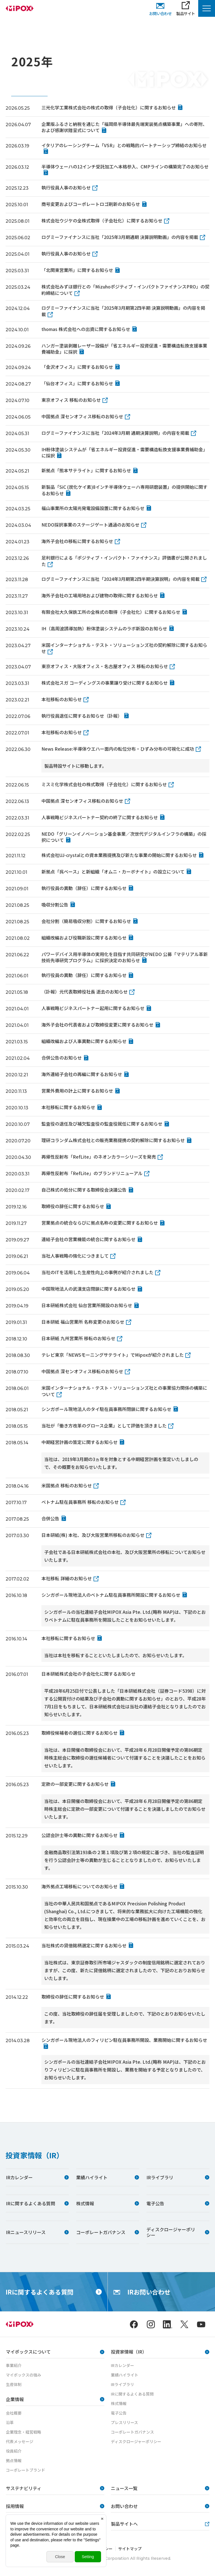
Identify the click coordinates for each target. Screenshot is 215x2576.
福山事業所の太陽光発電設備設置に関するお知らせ (92, 508)
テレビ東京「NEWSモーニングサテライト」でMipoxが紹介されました (112, 1354)
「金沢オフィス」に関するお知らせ (77, 366)
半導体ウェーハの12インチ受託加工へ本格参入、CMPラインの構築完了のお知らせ (125, 166)
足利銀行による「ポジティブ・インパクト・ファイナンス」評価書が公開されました (124, 560)
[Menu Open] (206, 8)
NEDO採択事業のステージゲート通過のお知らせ (90, 524)
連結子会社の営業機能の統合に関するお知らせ (88, 1239)
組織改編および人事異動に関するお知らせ (84, 1041)
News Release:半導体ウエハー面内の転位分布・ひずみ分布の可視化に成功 (117, 748)
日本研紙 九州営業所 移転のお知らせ (78, 1338)
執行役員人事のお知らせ (66, 187)
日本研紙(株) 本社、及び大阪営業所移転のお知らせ (92, 1535)
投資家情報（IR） (35, 2155)
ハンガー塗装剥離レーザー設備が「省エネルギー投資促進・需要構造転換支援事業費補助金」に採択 (124, 348)
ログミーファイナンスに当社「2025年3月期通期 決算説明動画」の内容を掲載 (119, 237)
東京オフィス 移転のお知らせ (71, 399)
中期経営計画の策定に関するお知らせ (79, 1442)
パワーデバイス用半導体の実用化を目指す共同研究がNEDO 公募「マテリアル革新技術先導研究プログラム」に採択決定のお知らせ (124, 957)
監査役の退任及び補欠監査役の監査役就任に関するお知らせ (101, 1123)
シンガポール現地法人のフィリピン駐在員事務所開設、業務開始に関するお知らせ (124, 2040)
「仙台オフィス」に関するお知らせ (77, 383)
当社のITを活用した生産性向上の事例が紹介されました (97, 1272)
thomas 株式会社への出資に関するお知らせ (85, 329)
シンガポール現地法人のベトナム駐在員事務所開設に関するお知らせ (110, 1594)
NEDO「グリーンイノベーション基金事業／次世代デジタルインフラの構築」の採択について (123, 836)
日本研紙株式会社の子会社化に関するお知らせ (88, 1673)
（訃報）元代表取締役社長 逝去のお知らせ (84, 991)
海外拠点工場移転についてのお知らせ (79, 1886)
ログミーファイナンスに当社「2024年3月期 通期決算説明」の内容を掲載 (115, 432)
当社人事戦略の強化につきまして (75, 1255)
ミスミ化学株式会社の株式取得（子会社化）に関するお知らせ (104, 784)
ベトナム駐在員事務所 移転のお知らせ (80, 1502)
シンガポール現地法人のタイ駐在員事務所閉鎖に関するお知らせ (106, 1409)
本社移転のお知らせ (61, 699)
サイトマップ (130, 2548)
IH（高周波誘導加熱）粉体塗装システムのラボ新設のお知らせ (104, 628)
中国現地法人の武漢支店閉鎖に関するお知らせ (88, 1288)
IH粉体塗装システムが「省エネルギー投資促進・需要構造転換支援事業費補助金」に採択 (124, 452)
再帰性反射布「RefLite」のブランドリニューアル (91, 1173)
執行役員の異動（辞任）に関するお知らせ (84, 888)
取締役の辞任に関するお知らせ (72, 1206)
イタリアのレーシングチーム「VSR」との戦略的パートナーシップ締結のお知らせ (124, 145)
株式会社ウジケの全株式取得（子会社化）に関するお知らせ (101, 220)
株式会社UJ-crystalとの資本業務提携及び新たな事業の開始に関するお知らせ (119, 855)
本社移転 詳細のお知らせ (66, 1578)
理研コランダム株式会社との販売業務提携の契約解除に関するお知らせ (113, 1140)
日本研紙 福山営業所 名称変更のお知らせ (82, 1321)
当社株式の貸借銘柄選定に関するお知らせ (84, 1945)
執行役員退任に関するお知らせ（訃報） (81, 715)
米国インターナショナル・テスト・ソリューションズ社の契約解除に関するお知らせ (124, 648)
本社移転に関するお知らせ (68, 1107)
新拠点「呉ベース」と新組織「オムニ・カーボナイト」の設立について (112, 871)
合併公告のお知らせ (61, 1057)
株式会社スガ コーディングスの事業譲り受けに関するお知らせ (104, 682)
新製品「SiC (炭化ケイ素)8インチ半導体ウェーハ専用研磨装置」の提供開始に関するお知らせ (124, 489)
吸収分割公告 (54, 904)
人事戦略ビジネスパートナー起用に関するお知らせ (92, 1008)
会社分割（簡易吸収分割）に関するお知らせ (86, 921)
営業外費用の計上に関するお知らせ (77, 1090)
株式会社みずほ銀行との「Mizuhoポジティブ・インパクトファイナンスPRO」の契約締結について (125, 289)
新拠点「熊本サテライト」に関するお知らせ (86, 470)
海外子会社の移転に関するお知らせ (77, 541)
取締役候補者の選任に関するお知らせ (79, 1732)
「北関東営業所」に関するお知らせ (77, 270)
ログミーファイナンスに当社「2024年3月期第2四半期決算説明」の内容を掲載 (120, 579)
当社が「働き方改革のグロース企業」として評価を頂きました (104, 1425)
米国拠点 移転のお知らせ (66, 1485)
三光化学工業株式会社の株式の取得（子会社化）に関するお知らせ (108, 107)
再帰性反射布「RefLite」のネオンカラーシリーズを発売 (98, 1156)
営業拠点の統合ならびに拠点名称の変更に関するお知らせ (99, 1222)
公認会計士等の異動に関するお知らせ (79, 1835)
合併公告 (50, 1518)
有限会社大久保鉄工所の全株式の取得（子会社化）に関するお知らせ (110, 612)
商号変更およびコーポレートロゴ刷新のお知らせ (90, 204)
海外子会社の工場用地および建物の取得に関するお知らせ (99, 595)
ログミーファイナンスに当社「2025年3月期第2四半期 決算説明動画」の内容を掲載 (123, 310)
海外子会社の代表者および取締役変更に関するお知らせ (97, 1024)
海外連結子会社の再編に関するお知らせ (81, 1074)
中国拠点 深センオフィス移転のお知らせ (82, 416)
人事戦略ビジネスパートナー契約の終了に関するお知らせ (99, 817)
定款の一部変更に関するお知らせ (75, 1784)
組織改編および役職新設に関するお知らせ (84, 937)
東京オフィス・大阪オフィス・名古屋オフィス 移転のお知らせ (104, 666)
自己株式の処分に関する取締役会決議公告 (84, 1189)
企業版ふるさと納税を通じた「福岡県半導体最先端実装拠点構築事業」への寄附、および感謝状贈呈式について (124, 127)
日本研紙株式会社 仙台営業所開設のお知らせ (86, 1305)
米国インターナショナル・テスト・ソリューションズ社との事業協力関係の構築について (124, 1390)
